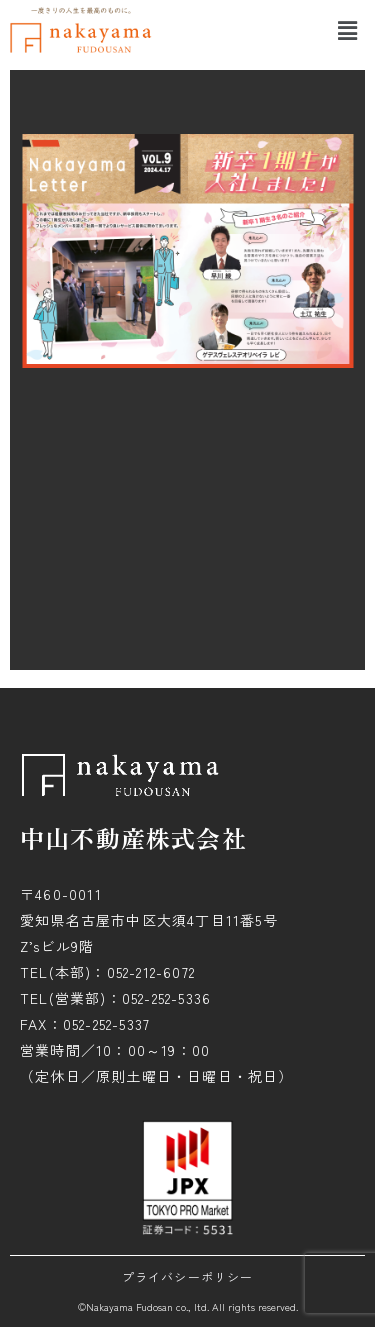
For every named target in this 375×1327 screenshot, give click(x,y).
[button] (348, 29)
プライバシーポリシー (188, 1276)
